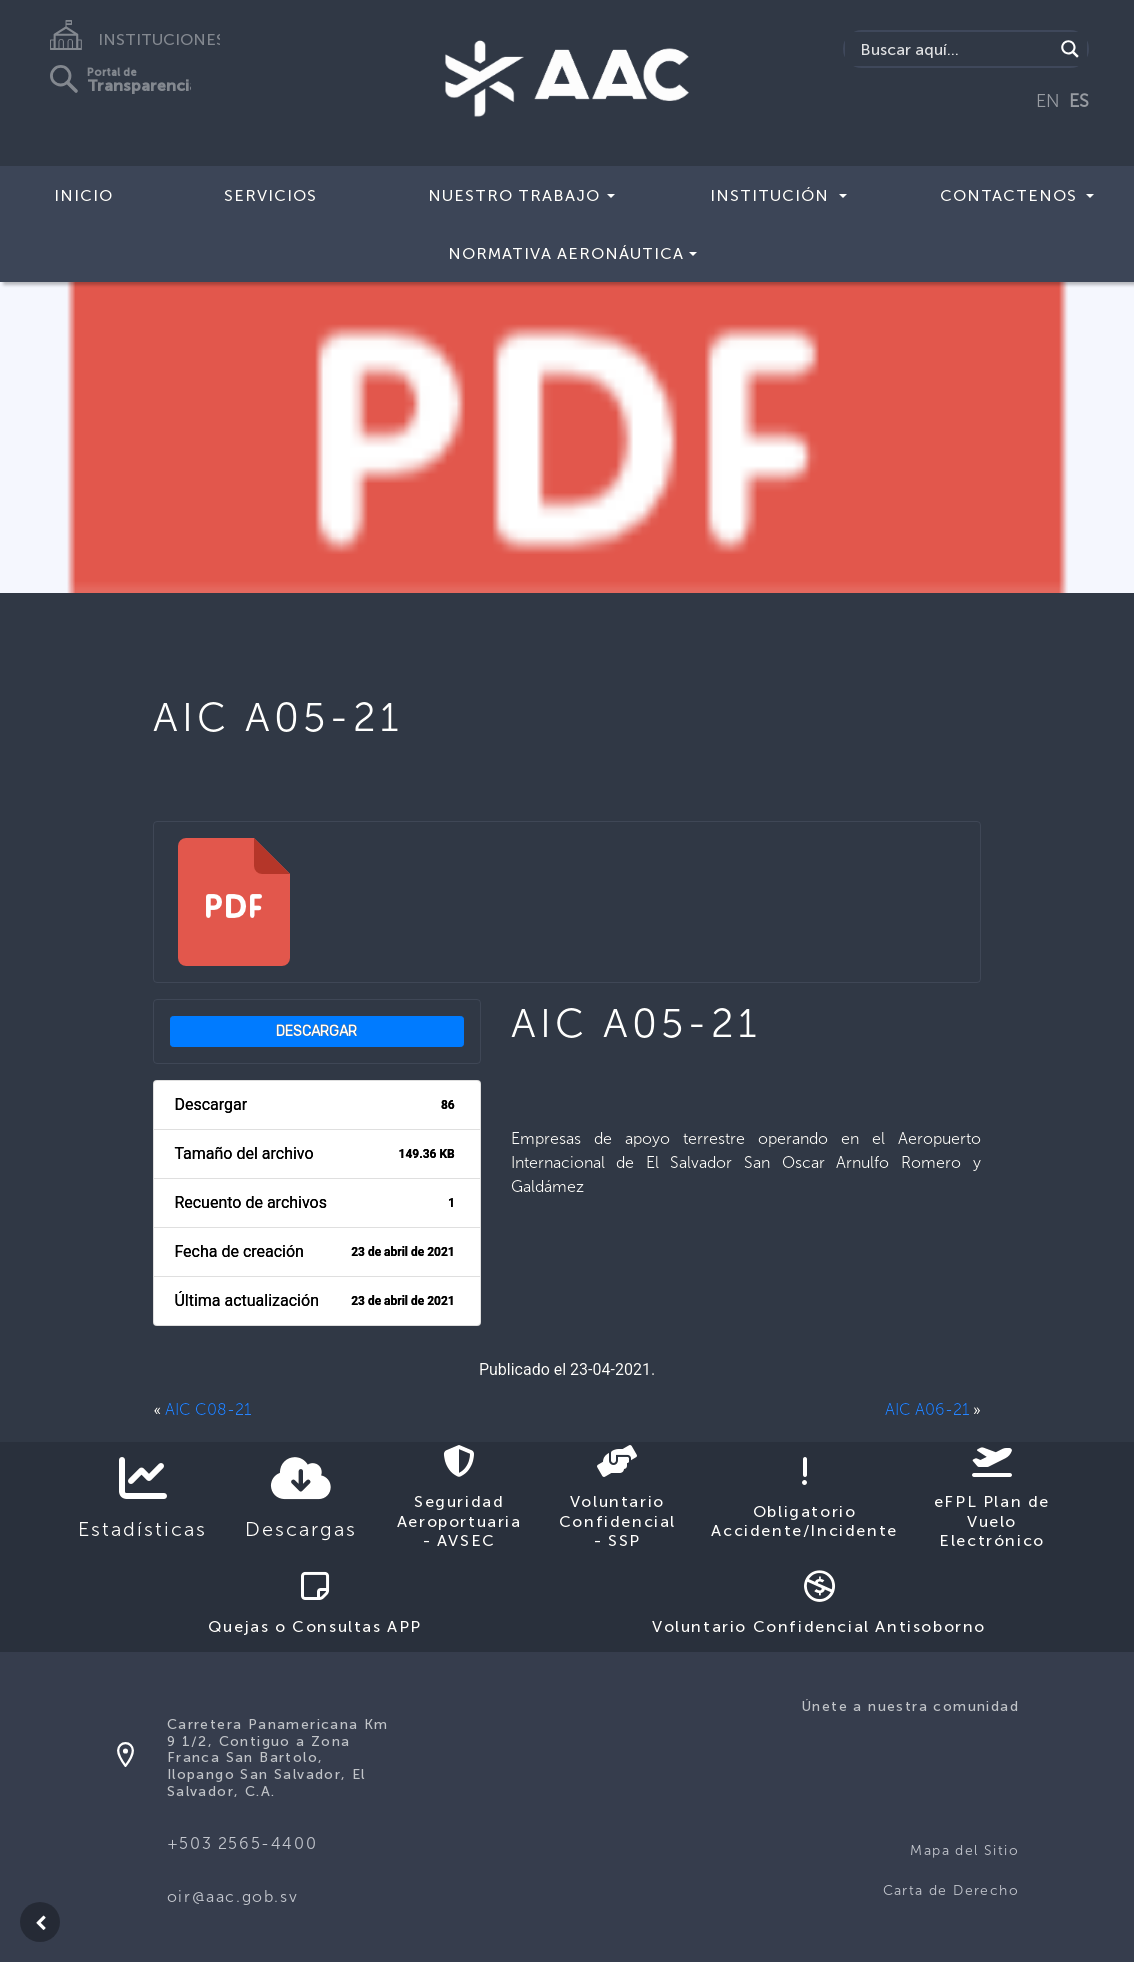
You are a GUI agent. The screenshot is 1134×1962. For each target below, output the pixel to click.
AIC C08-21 (208, 1409)
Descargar (316, 1031)
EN (1048, 101)
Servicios (270, 195)
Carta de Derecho (951, 1890)
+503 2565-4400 (242, 1843)
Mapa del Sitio (964, 1850)
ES (1079, 101)
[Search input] (954, 49)
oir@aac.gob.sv (232, 1896)
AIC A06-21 (927, 1409)
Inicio (83, 195)
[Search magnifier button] (1070, 49)
